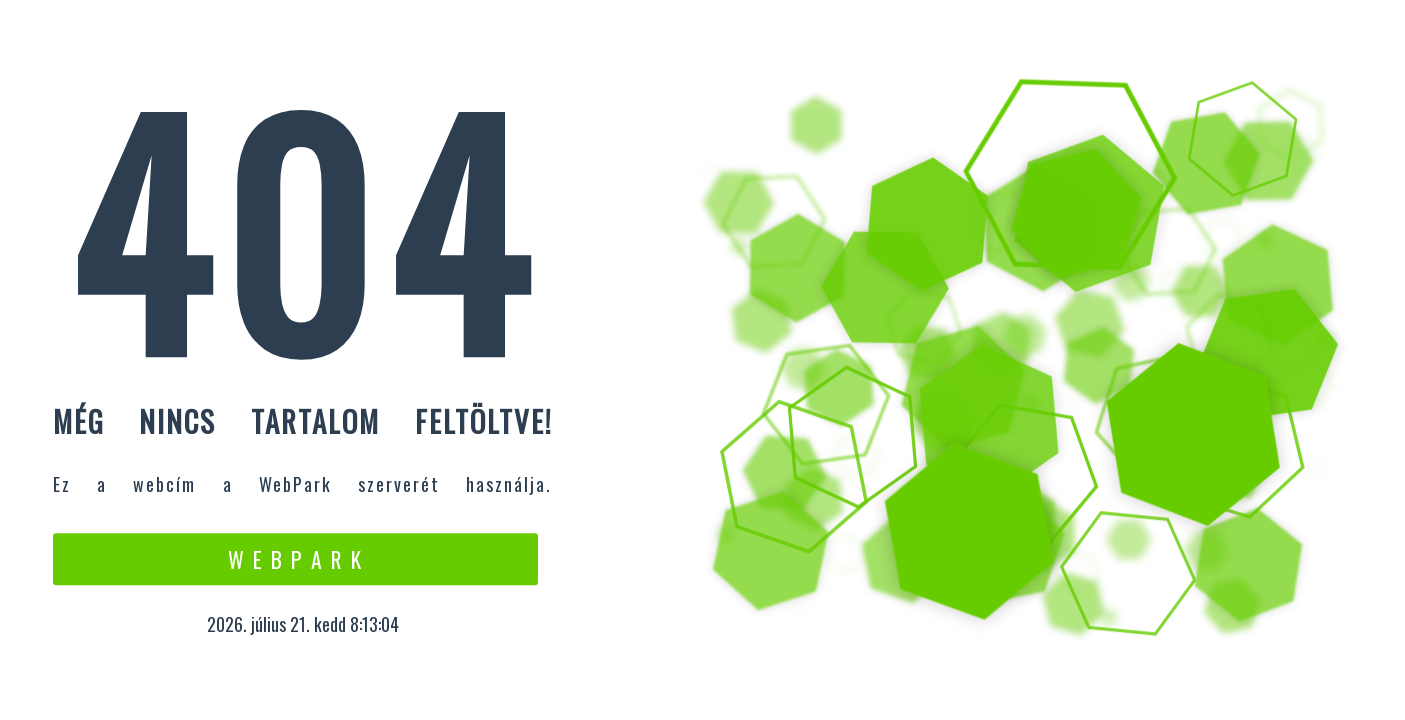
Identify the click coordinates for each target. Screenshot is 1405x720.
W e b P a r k (295, 559)
